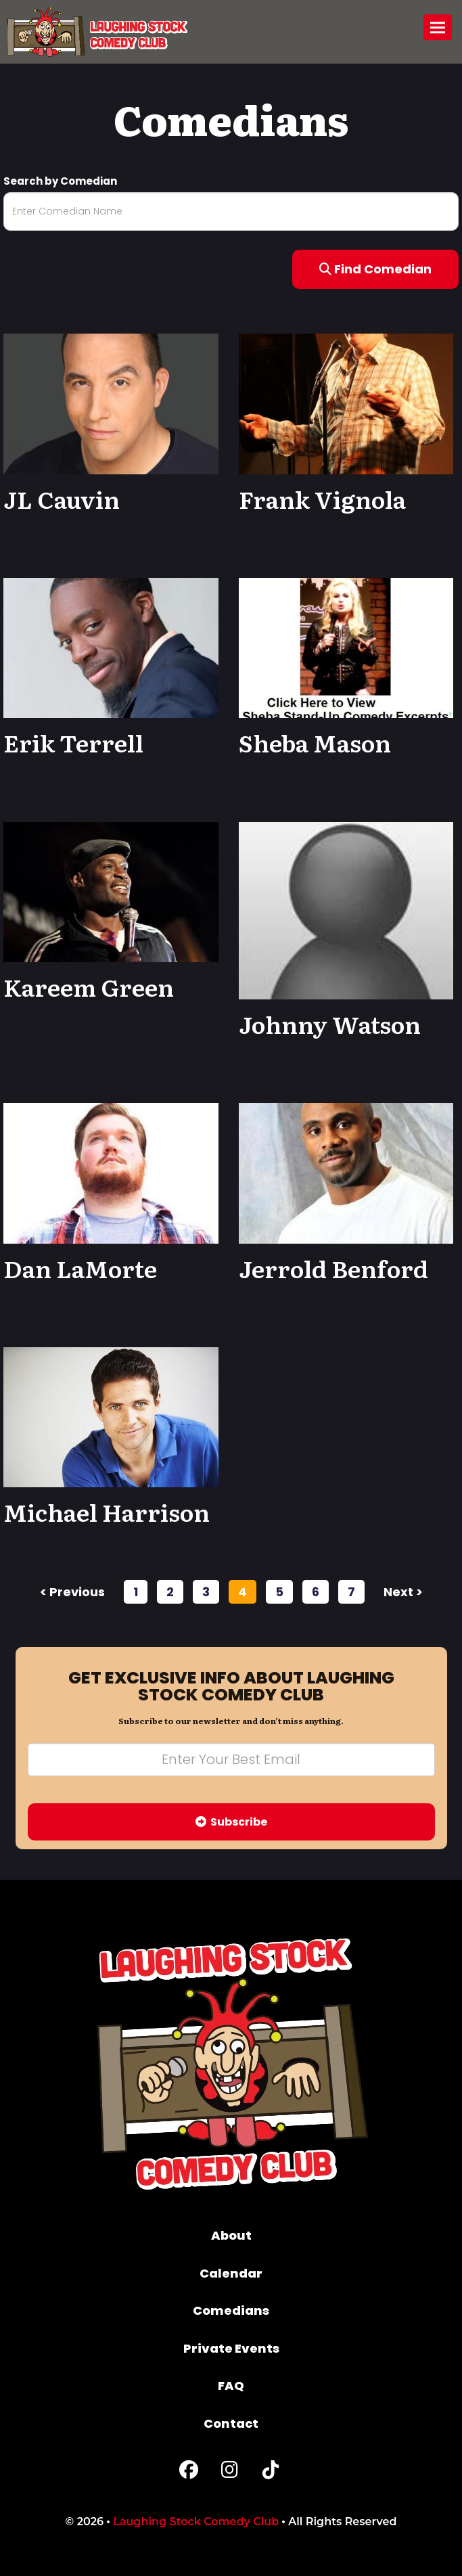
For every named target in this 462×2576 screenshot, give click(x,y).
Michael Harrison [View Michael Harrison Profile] (106, 1511)
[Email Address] (231, 1759)
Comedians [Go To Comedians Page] (231, 2310)
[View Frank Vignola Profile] (346, 403)
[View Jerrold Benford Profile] (346, 1172)
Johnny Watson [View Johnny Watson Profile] (330, 1023)
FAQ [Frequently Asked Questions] (231, 2385)
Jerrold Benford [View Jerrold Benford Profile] (333, 1268)
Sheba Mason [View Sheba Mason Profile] (315, 742)
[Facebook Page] (188, 2473)
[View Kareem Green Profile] (110, 891)
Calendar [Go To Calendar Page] (231, 2273)
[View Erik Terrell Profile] (110, 647)
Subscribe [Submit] (231, 1822)
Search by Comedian (60, 181)
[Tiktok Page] (270, 2473)
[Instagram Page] (229, 2473)
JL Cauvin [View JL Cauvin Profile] (61, 498)
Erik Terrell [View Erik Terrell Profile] (73, 742)
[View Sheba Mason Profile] (346, 647)
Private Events (231, 2348)
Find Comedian (375, 269)
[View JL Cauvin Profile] (110, 403)
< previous (72, 1591)
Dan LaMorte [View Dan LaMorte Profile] (80, 1268)
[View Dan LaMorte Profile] (110, 1172)
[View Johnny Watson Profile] (346, 910)
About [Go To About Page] (231, 2235)
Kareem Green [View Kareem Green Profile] (88, 986)
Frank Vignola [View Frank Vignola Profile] (322, 498)
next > (403, 1591)
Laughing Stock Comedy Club (196, 2521)
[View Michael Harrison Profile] (110, 1416)
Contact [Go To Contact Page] (231, 2423)
